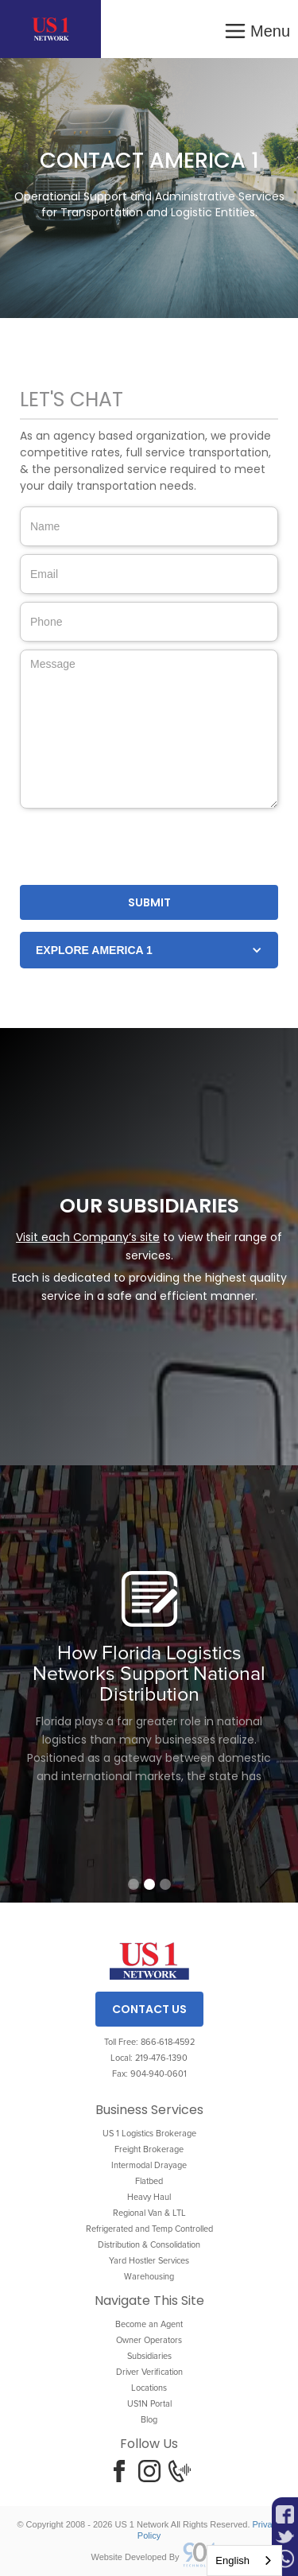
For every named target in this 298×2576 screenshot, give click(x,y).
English (232, 2560)
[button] (256, 29)
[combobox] (244, 2560)
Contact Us (149, 2009)
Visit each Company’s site (88, 1237)
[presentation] (140, 848)
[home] (50, 29)
